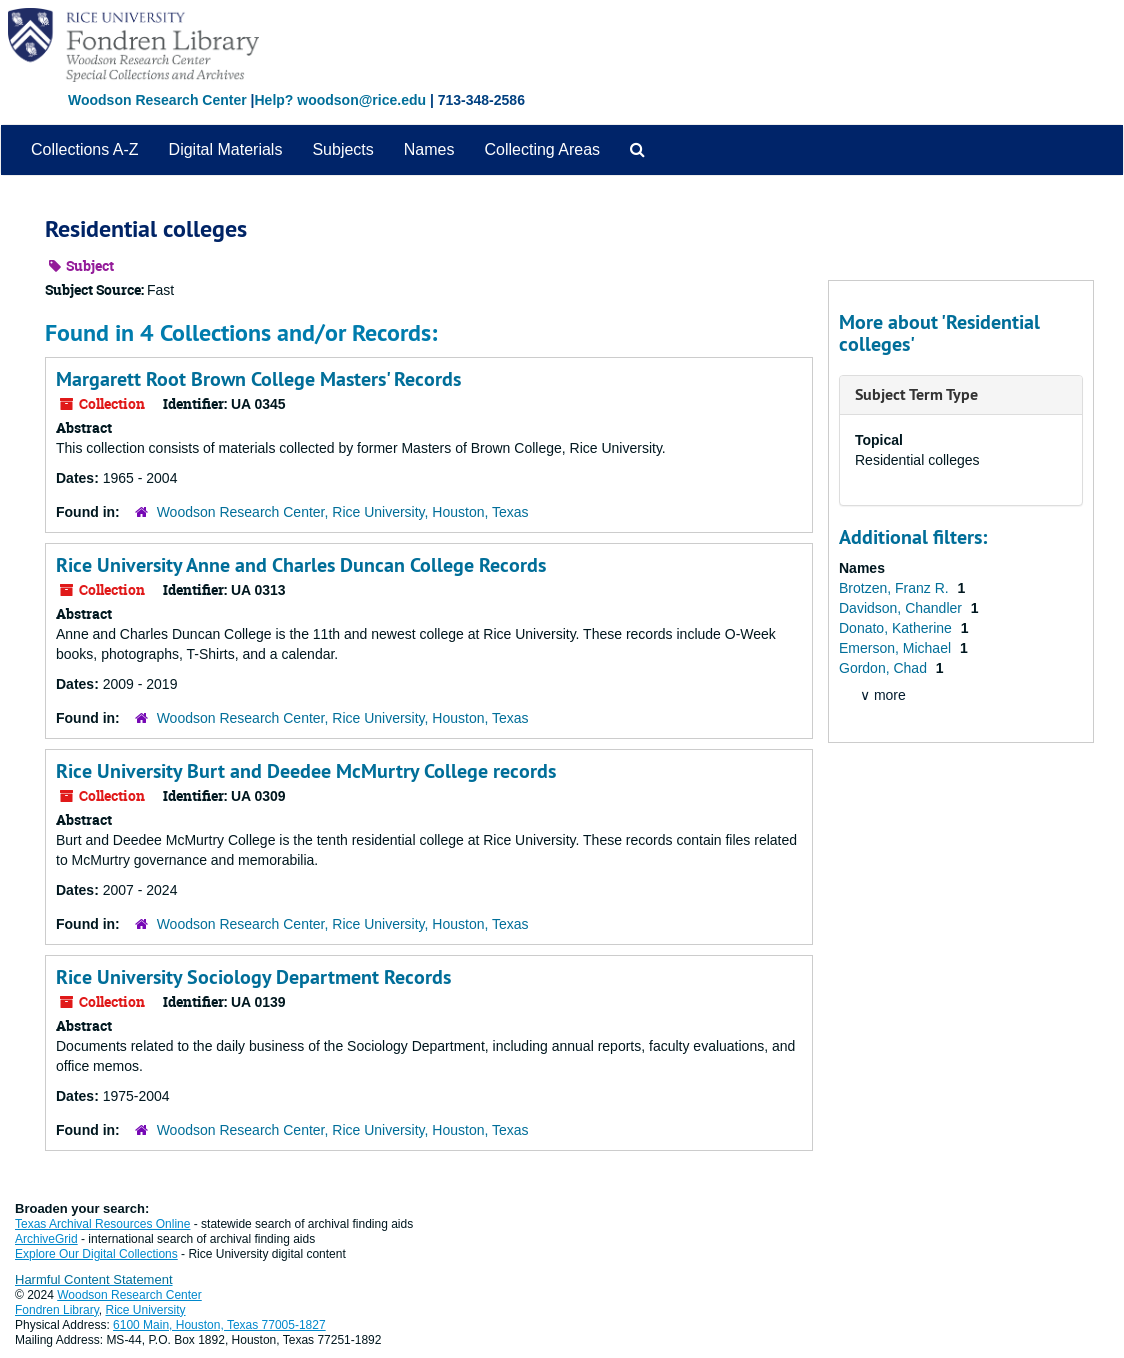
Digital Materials (226, 149)
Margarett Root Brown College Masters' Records (258, 379)
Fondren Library (57, 1310)
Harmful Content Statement (94, 1279)
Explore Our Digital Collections (96, 1254)
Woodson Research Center (157, 100)
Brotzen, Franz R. (896, 588)
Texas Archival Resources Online (102, 1224)
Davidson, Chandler (902, 608)
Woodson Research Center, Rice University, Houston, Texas (343, 512)
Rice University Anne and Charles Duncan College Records (301, 565)
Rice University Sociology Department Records (253, 977)
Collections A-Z (85, 149)
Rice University (146, 1310)
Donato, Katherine (897, 628)
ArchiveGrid (46, 1239)
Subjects (342, 149)
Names (429, 149)
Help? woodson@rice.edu (340, 100)
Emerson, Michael (897, 648)
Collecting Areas (542, 149)
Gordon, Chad (885, 668)
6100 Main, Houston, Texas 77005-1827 (219, 1325)
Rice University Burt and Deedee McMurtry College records (306, 771)
